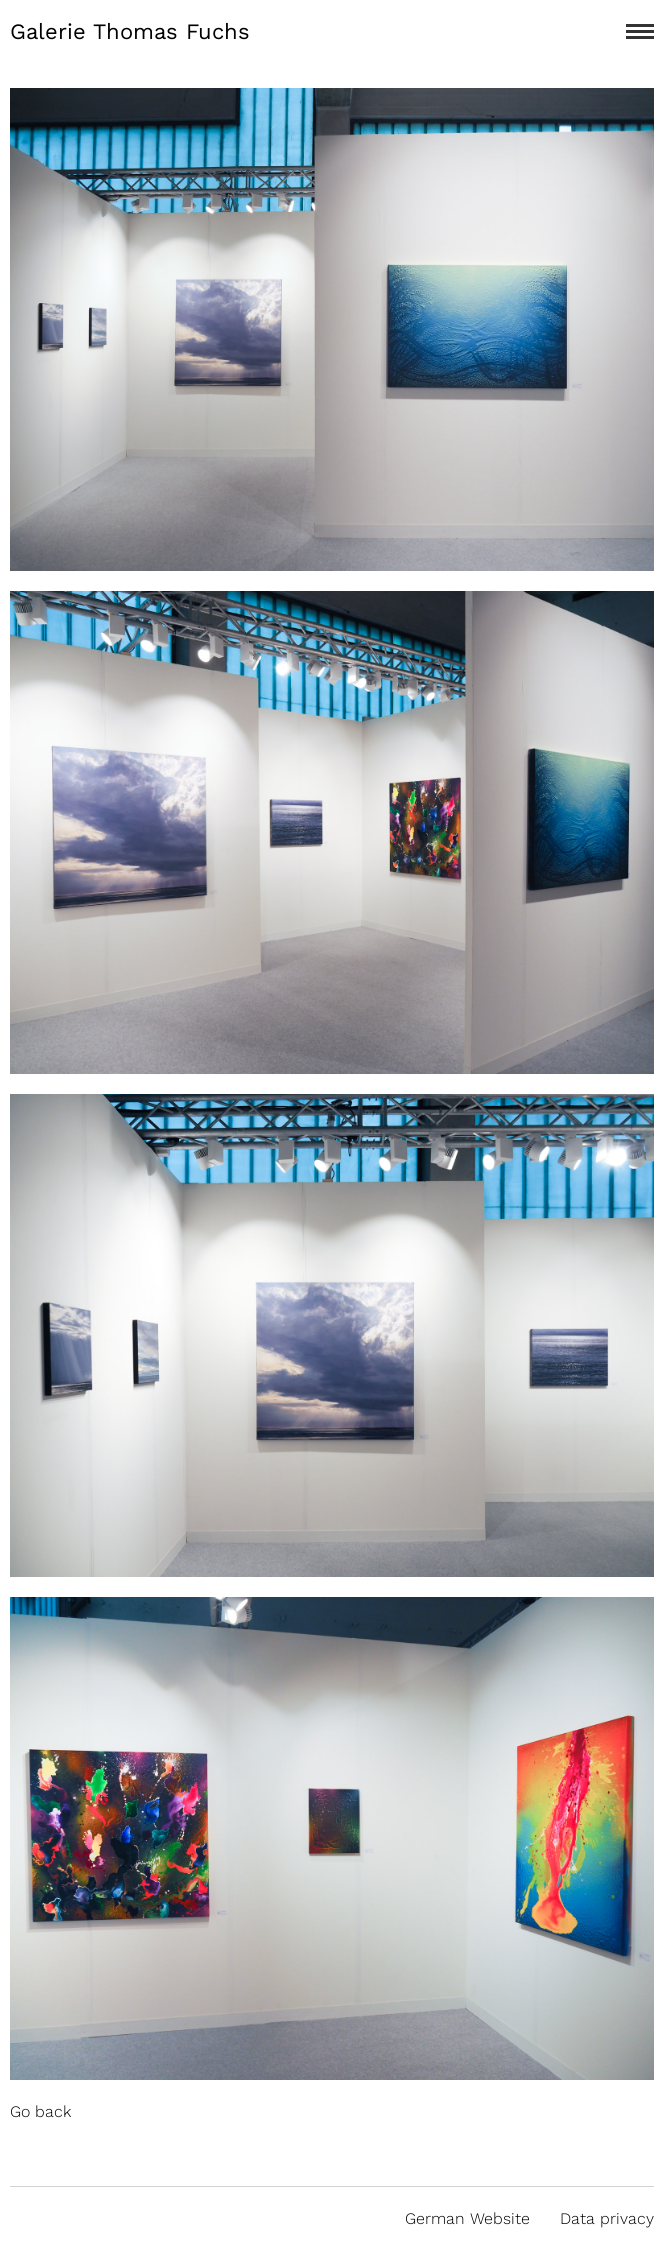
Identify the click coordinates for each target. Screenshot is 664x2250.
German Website (467, 2218)
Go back (40, 2111)
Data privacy (607, 2218)
